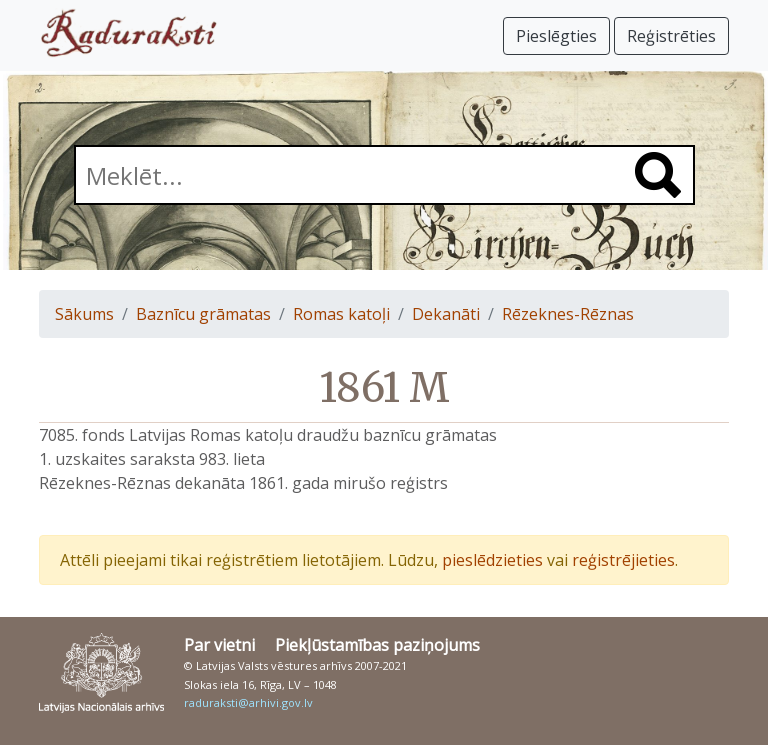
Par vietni (219, 645)
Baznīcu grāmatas (203, 314)
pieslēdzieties (492, 560)
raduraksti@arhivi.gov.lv (248, 702)
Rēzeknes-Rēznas (568, 314)
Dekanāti (446, 314)
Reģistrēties (671, 36)
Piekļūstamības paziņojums (377, 645)
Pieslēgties (556, 36)
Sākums (84, 314)
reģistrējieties (623, 560)
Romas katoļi (341, 314)
